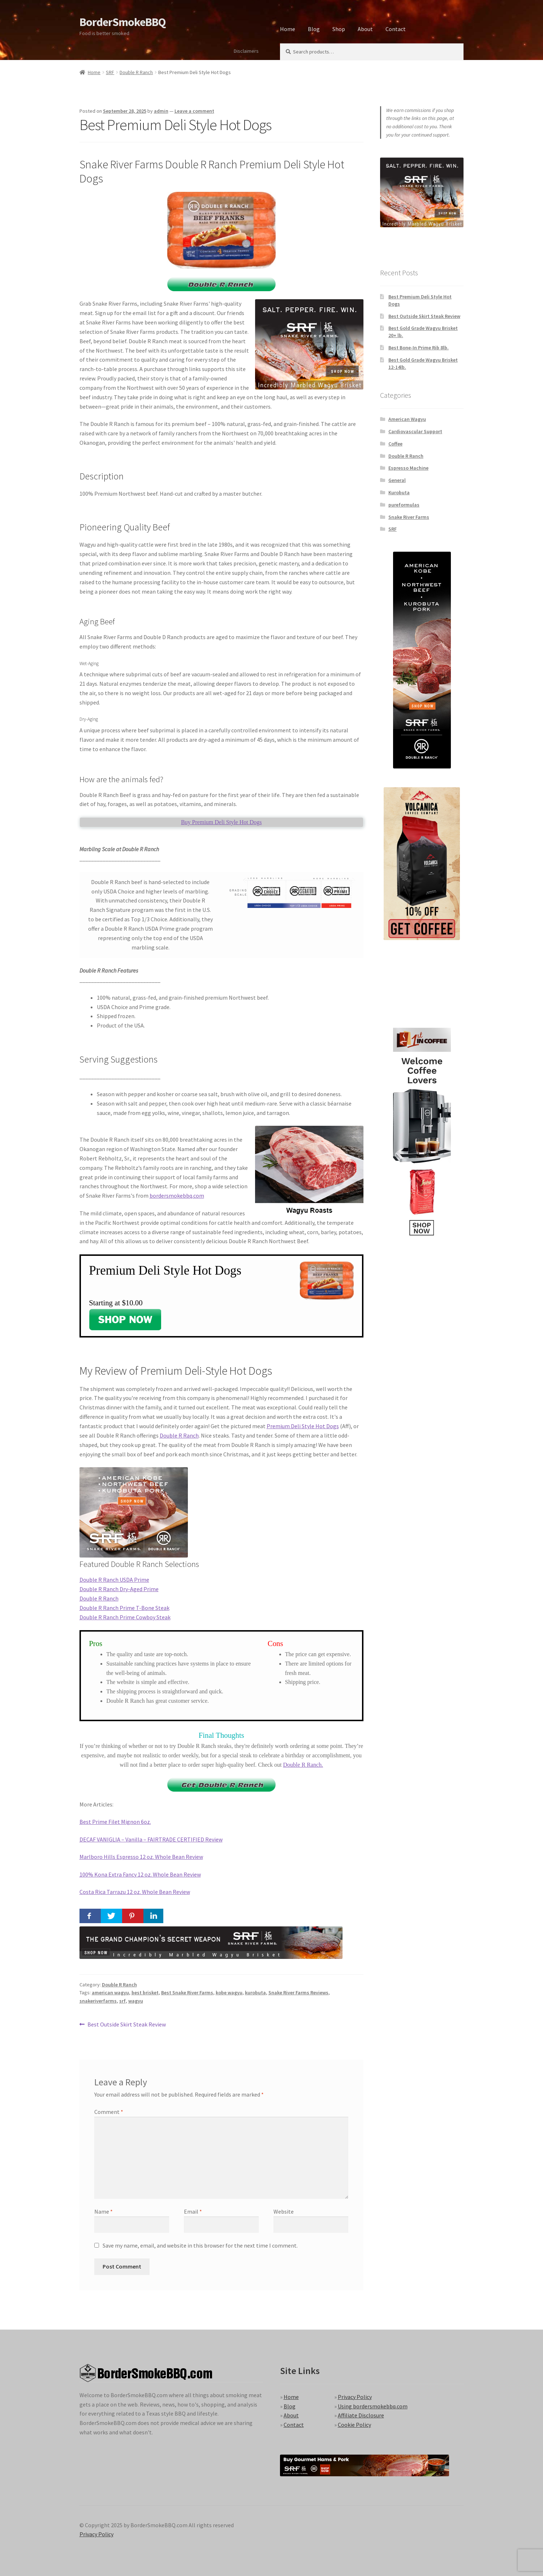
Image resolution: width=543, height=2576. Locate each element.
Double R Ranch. (303, 1765)
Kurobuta (399, 492)
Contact (395, 29)
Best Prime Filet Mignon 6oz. (115, 1821)
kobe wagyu (229, 1992)
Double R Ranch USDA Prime (114, 1579)
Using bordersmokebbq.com (373, 2406)
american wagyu (110, 1992)
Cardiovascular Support (415, 431)
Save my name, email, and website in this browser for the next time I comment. (200, 2245)
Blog (314, 29)
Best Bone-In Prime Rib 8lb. (418, 347)
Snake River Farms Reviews (298, 1992)
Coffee (395, 443)
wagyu (135, 2001)
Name (103, 2211)
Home (287, 29)
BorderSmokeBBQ (122, 22)
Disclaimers (246, 51)
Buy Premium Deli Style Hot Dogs (221, 822)
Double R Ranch (136, 72)
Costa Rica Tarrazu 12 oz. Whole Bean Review (134, 1891)
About (365, 29)
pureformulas (403, 504)
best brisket (145, 1992)
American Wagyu (407, 419)
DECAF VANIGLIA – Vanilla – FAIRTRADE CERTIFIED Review (151, 1839)
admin (161, 111)
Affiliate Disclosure (361, 2415)
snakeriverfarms (98, 2001)
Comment (108, 2111)
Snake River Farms (408, 517)
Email (193, 2211)
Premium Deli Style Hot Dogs (303, 1426)
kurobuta (255, 1992)
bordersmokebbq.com (177, 1195)
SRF (110, 72)
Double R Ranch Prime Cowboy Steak (125, 1617)
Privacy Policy (355, 2396)
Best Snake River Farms (187, 1992)
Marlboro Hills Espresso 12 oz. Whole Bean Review (141, 1856)
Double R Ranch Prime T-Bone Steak (124, 1607)
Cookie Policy (354, 2424)
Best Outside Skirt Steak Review (126, 2024)
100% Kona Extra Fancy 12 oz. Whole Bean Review (140, 1874)
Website (283, 2211)
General (397, 480)
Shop (338, 29)
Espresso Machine (408, 468)
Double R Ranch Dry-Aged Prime (119, 1589)
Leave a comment (194, 111)
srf (122, 2001)
